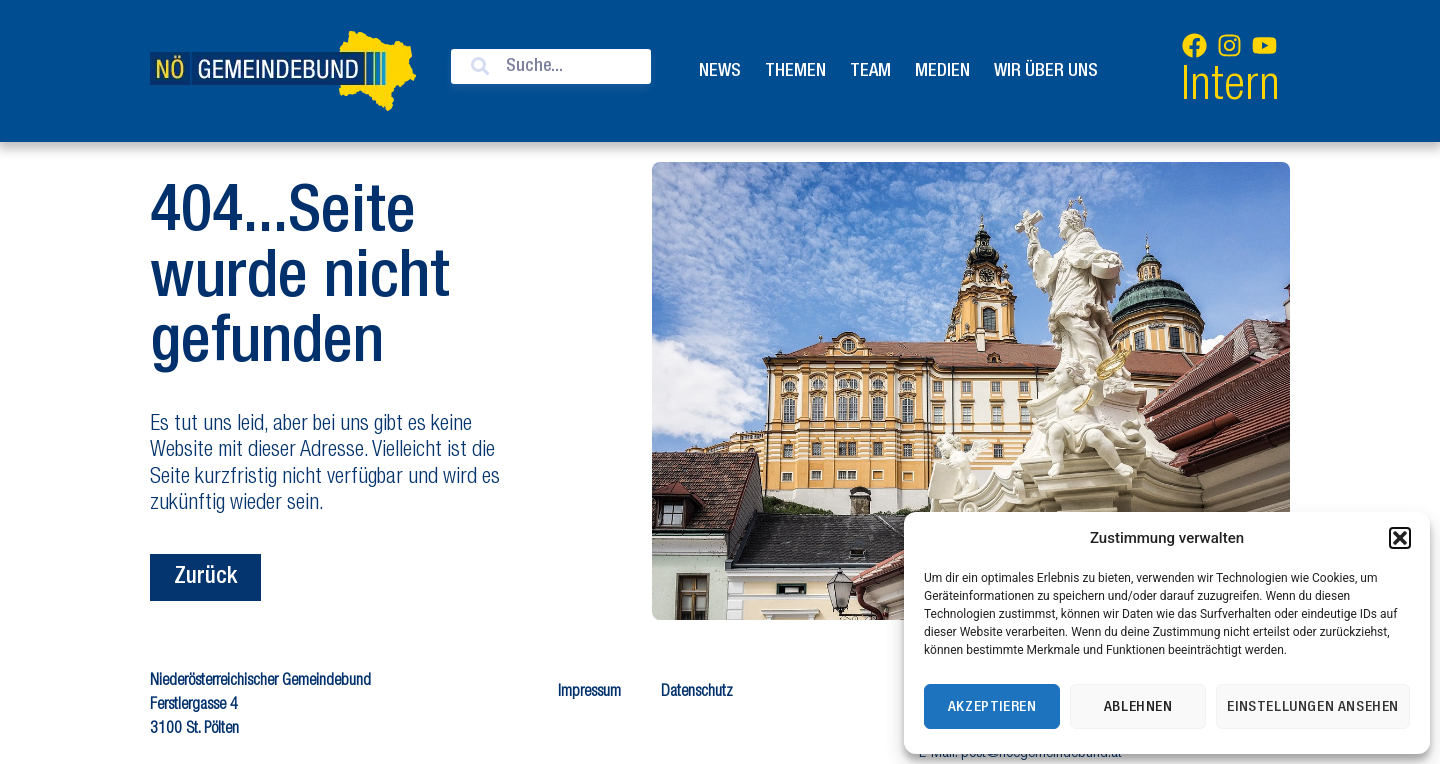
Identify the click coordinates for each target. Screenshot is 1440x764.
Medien (942, 71)
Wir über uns (1046, 71)
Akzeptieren (992, 707)
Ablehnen (1138, 707)
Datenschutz (697, 693)
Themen (795, 71)
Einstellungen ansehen (1313, 707)
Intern (1230, 88)
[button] (1400, 538)
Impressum (589, 693)
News (720, 71)
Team (870, 71)
